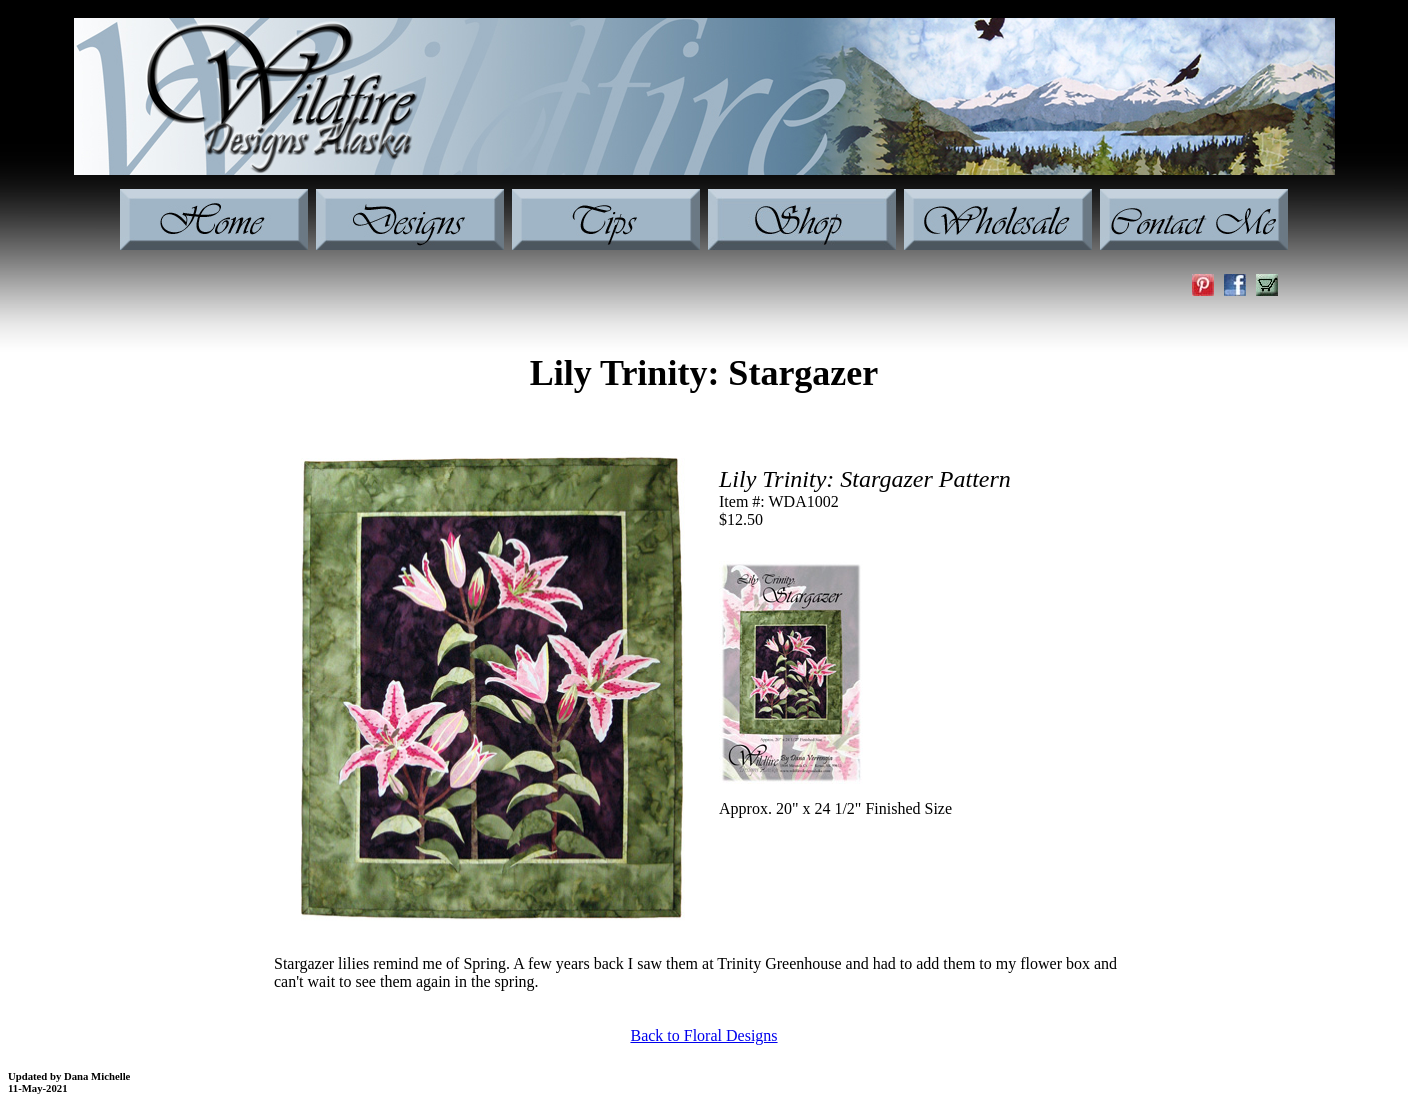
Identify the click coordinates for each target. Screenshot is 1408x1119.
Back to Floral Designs (703, 1035)
